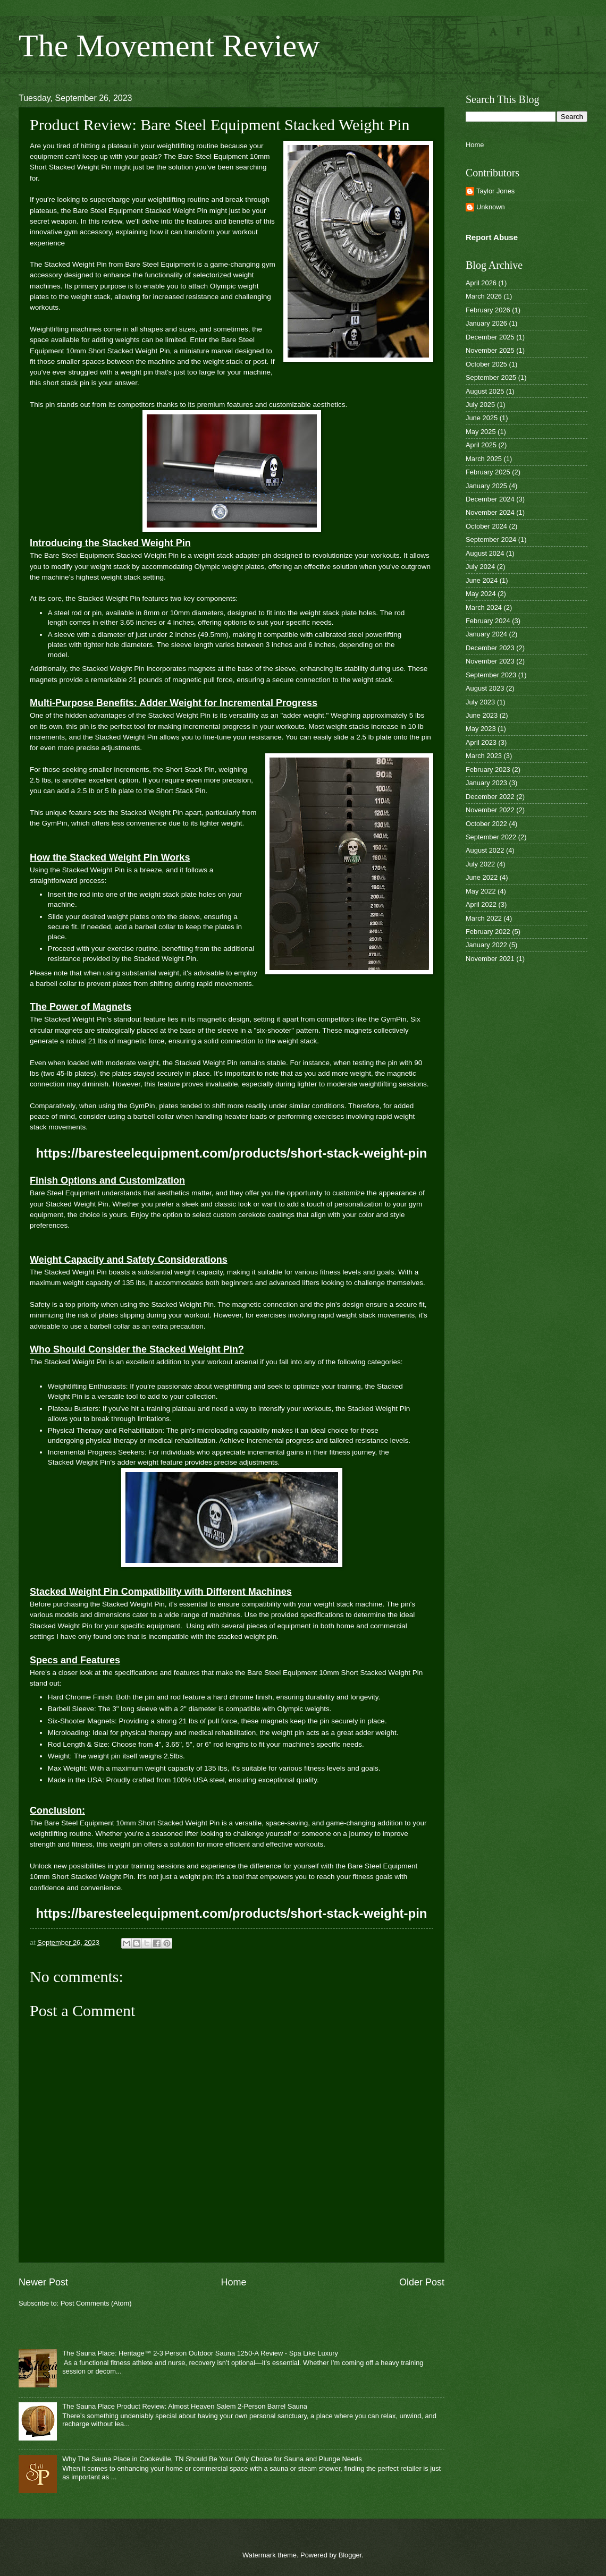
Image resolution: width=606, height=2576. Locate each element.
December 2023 (490, 648)
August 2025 (485, 391)
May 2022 (481, 891)
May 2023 (481, 729)
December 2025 (490, 337)
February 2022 (488, 932)
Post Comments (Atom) (96, 2303)
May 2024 (481, 594)
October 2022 (486, 824)
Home (233, 2282)
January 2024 (486, 634)
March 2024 (484, 607)
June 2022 (482, 877)
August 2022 (485, 850)
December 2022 (490, 797)
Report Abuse (492, 237)
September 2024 (491, 539)
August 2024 (485, 553)
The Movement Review (169, 45)
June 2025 (482, 418)
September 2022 (491, 837)
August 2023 (485, 688)
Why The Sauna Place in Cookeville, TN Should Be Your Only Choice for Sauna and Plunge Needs (212, 2459)
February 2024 (488, 621)
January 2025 (486, 486)
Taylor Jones (495, 191)
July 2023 (480, 702)
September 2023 (491, 675)
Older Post (421, 2282)
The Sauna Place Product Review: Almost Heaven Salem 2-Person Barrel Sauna (184, 2406)
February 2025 (488, 472)
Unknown (490, 207)
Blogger (350, 2555)
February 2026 (488, 310)
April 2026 (481, 283)
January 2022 (486, 945)
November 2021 (490, 959)
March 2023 (484, 756)
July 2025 (480, 405)
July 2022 (480, 864)
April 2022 (481, 904)
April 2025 (481, 445)
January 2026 (486, 323)
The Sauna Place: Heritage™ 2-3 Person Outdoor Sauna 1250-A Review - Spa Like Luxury (200, 2353)
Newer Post (43, 2282)
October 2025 (486, 364)
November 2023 (490, 661)
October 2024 (486, 526)
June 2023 (482, 715)
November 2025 (490, 350)
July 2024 (480, 567)
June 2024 (482, 580)
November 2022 (490, 810)
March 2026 (484, 296)
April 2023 (481, 742)
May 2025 (481, 432)
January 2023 (486, 783)
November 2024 (490, 512)
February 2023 (488, 769)
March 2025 (484, 459)
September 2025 (491, 377)
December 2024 (490, 499)
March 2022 (484, 918)
